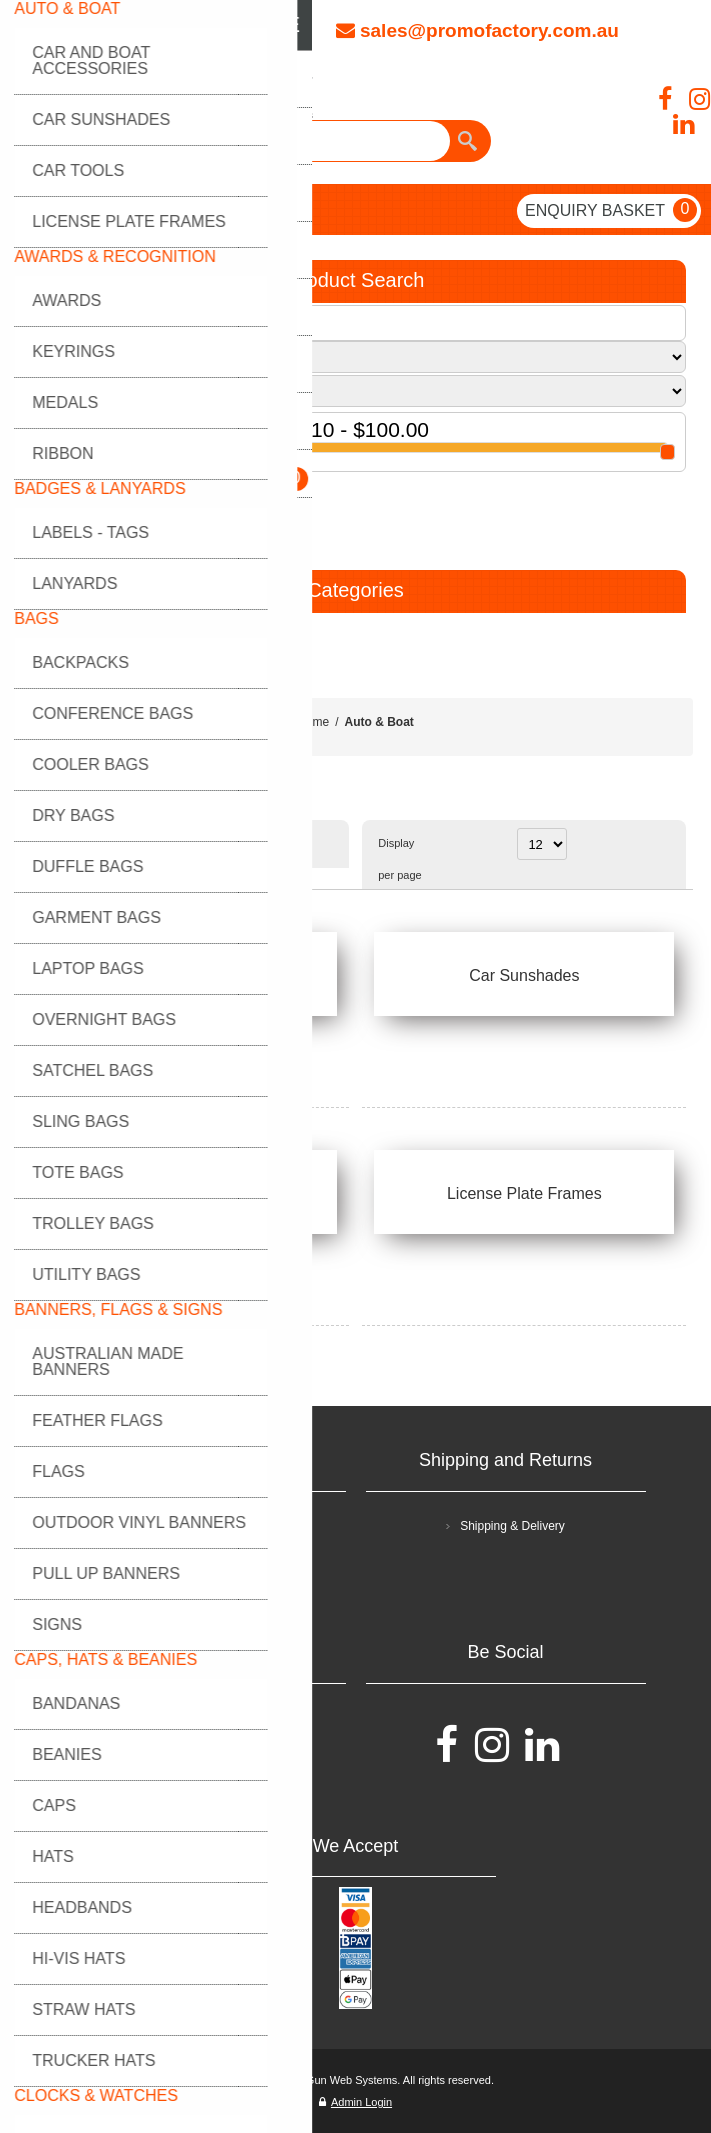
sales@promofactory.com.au (477, 30)
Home (313, 722)
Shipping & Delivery (512, 1526)
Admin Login (355, 2102)
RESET (125, 504)
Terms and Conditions (212, 1526)
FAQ (212, 1718)
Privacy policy (212, 1564)
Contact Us (212, 1756)
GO (48, 504)
